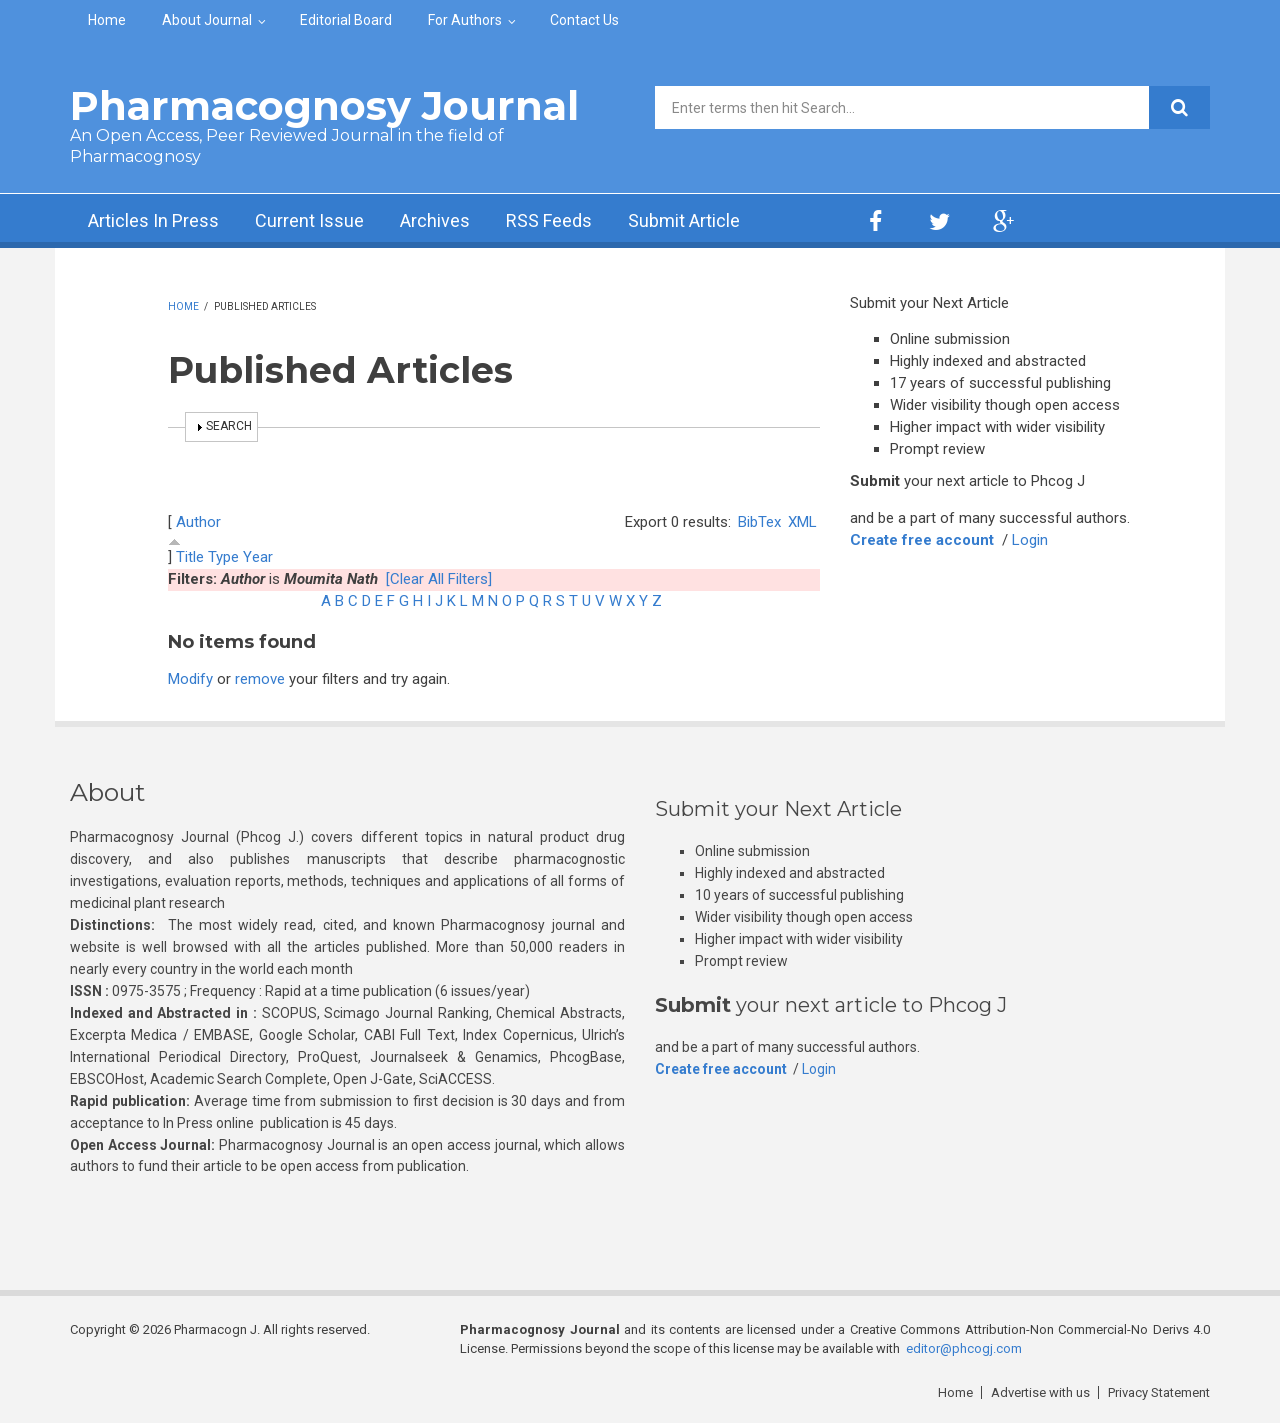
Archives (435, 220)
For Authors (465, 20)
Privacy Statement (1159, 1392)
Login (1030, 540)
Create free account (922, 540)
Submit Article (684, 220)
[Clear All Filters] (439, 579)
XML (802, 522)
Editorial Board (346, 20)
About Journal (207, 20)
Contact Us (584, 20)
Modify (190, 679)
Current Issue (309, 220)
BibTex (759, 522)
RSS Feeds (549, 220)
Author (198, 522)
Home (107, 20)
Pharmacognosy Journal (324, 105)
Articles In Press (153, 220)
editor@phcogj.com (964, 1348)
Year (258, 557)
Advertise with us (1040, 1392)
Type (223, 557)
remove (260, 679)
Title (190, 557)
